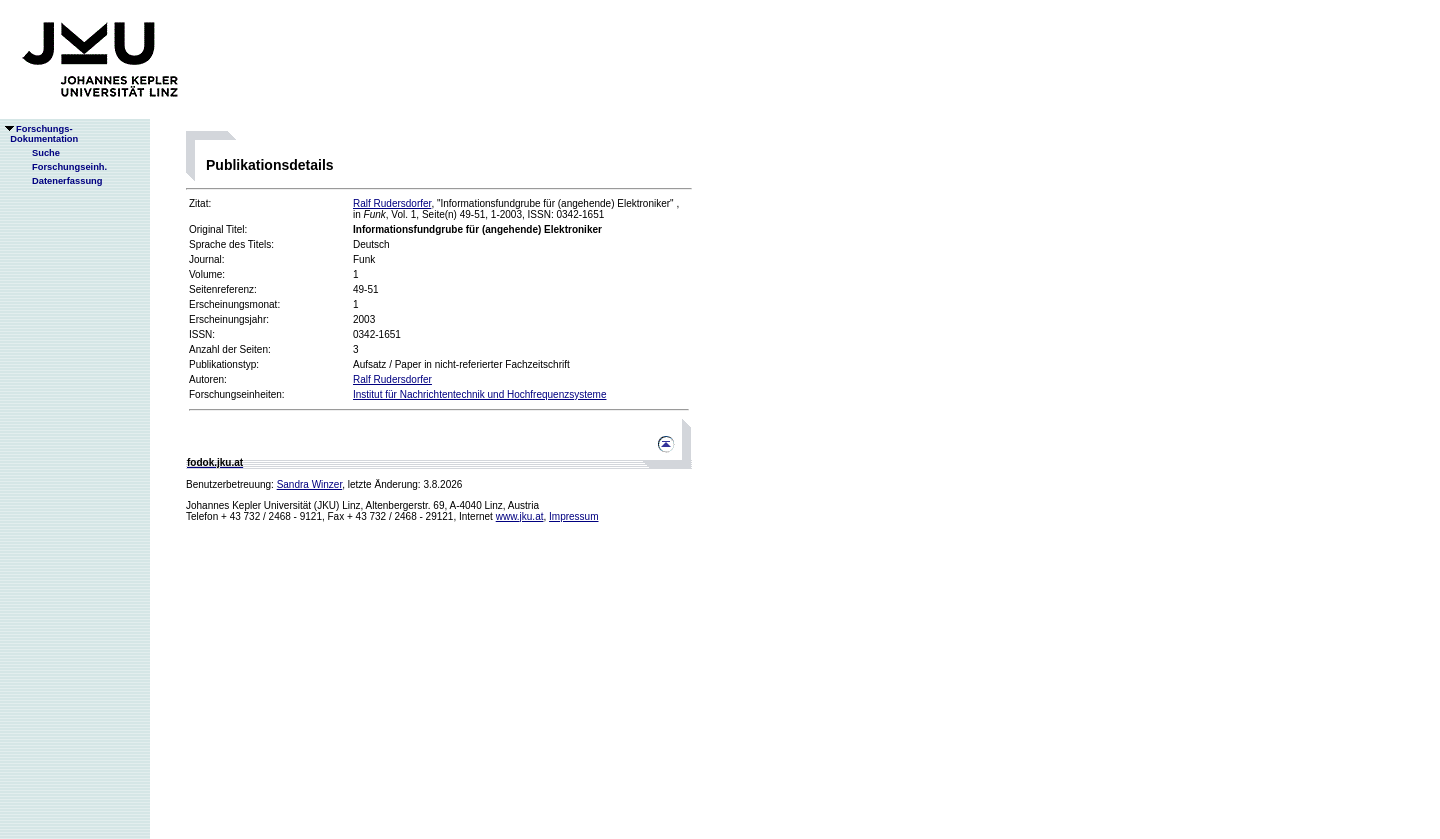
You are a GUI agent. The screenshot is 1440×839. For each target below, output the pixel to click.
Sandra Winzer (310, 484)
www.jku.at (520, 516)
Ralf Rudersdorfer (392, 203)
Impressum (573, 516)
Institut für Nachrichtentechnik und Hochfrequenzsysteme (479, 394)
